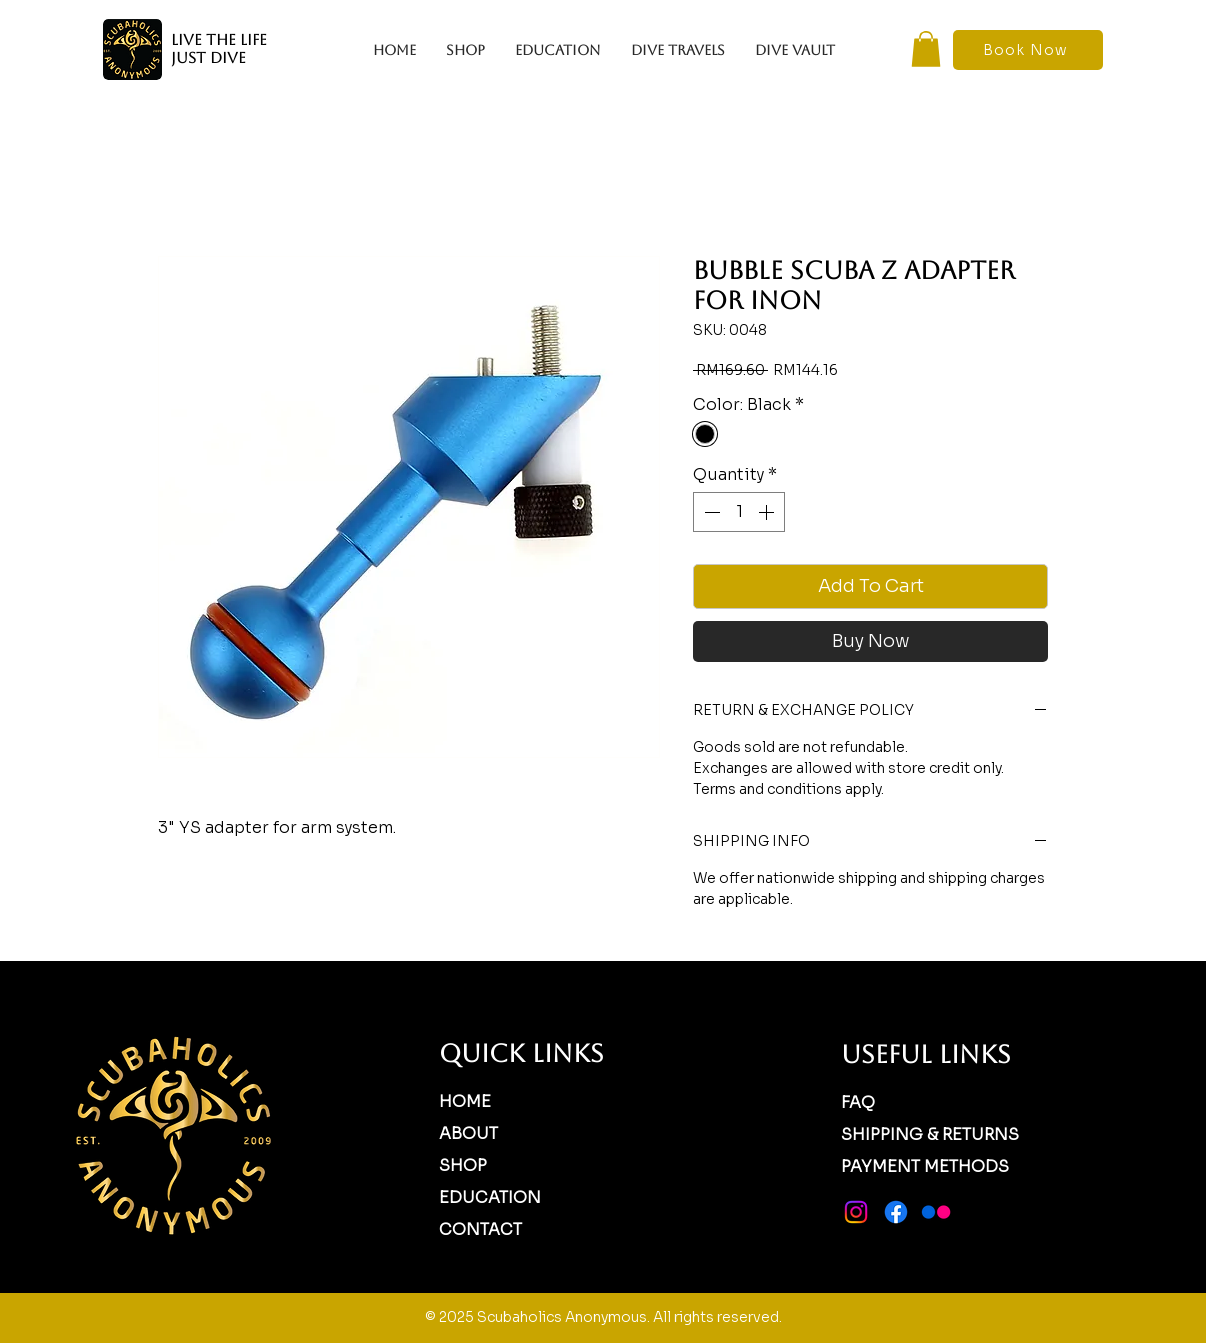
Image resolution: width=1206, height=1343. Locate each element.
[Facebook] (896, 1212)
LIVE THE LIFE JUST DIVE (219, 48)
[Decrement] (710, 512)
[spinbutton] (739, 512)
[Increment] (768, 512)
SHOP (463, 1165)
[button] (926, 49)
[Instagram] (856, 1212)
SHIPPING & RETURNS (930, 1134)
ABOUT (468, 1133)
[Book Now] (1028, 50)
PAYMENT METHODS (925, 1166)
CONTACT (480, 1229)
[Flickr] (936, 1212)
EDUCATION (490, 1197)
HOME (465, 1101)
